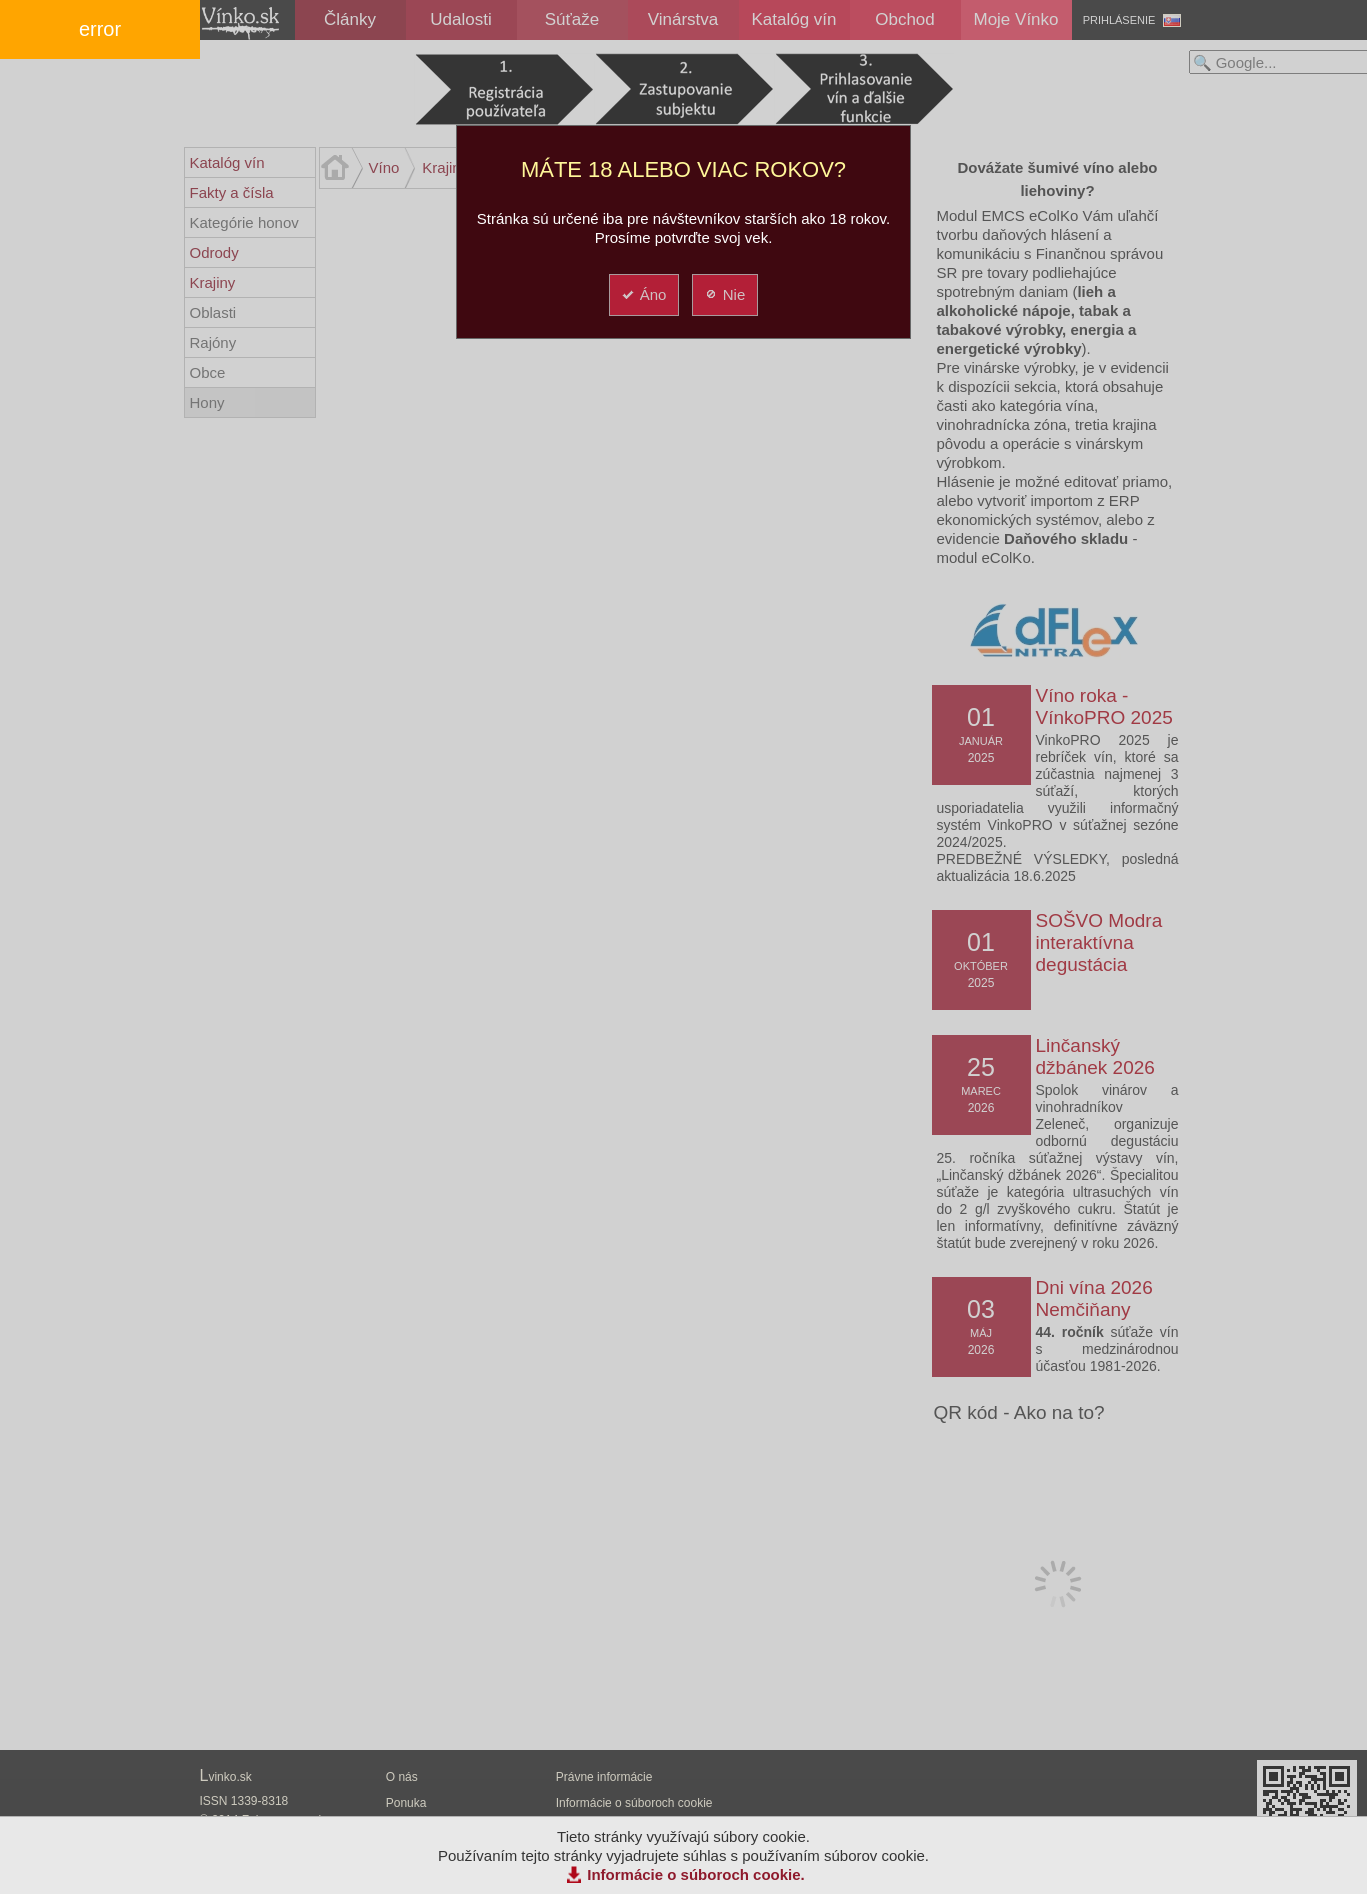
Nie (724, 294)
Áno (643, 294)
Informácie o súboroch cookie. (696, 1874)
